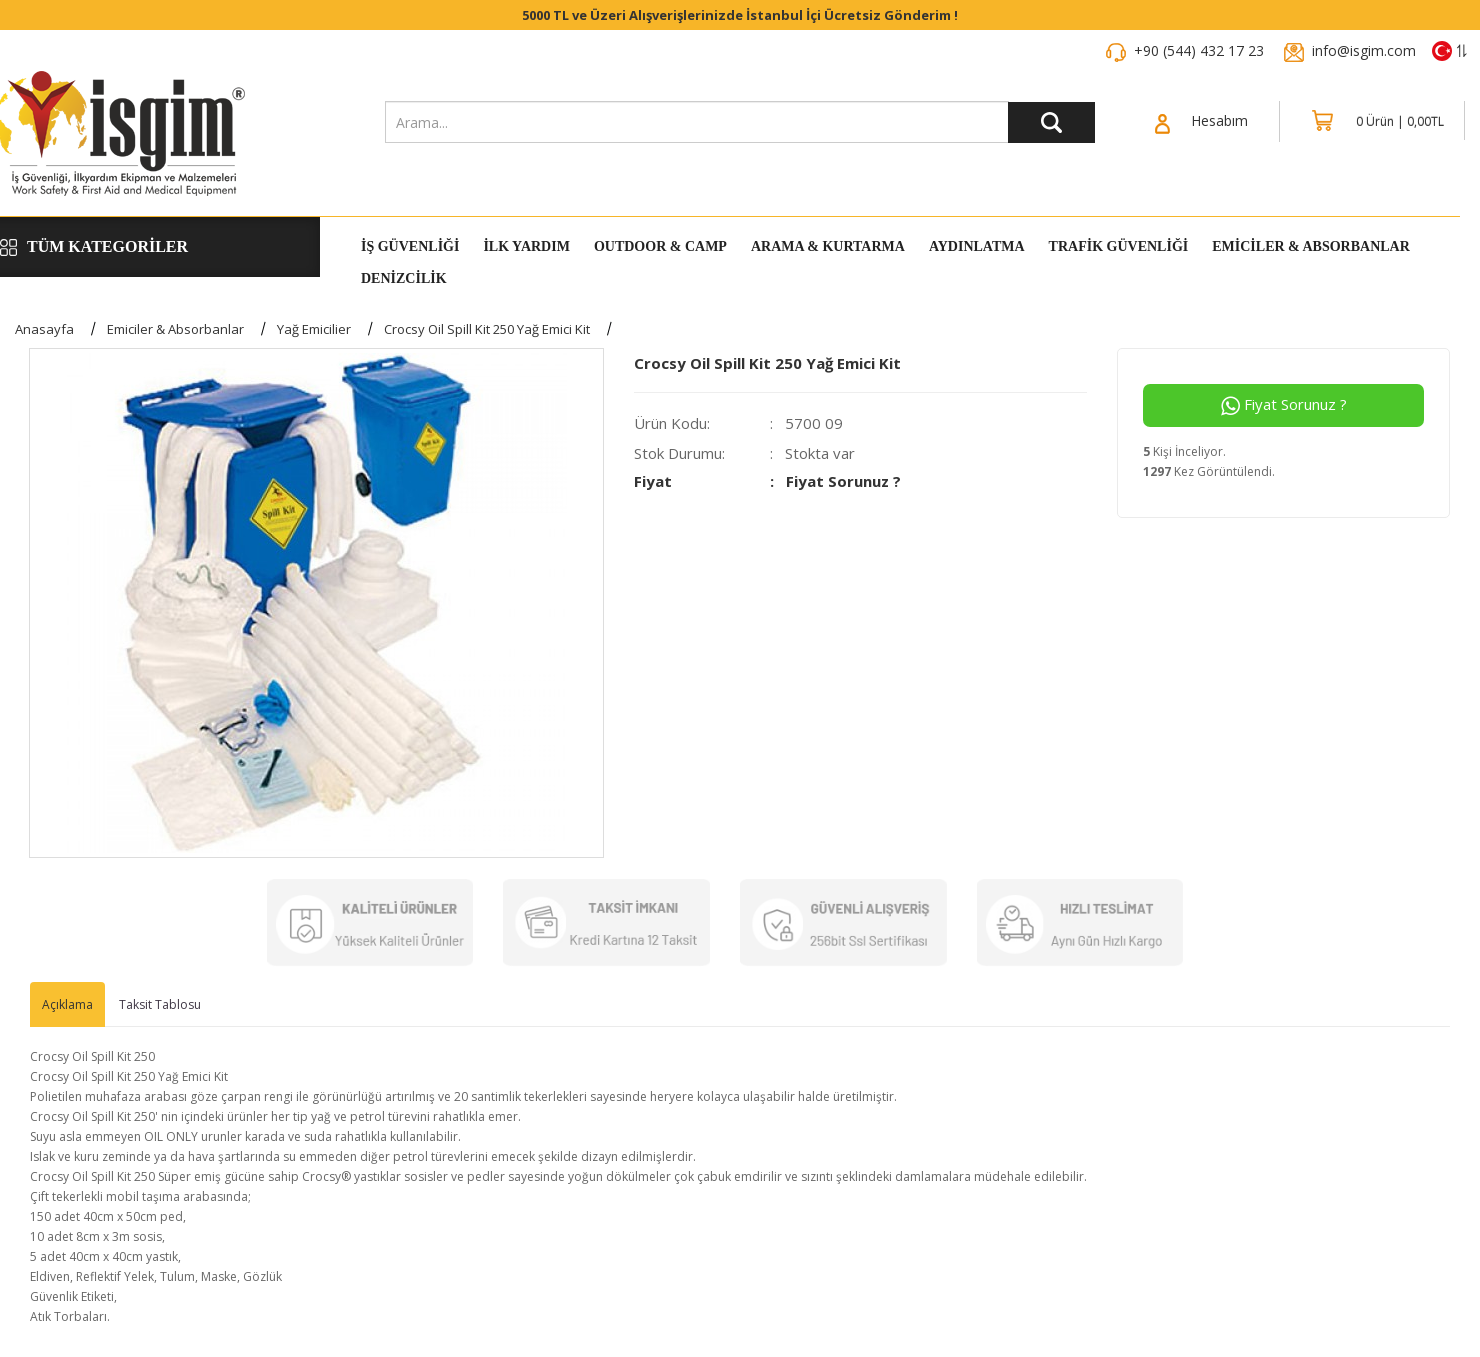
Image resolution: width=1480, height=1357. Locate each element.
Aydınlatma (977, 247)
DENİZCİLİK (404, 279)
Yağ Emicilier (314, 329)
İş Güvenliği (410, 247)
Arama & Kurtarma (828, 247)
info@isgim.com (1364, 50)
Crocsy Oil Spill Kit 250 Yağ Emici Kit (487, 329)
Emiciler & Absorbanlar (1311, 247)
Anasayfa (44, 329)
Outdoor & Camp (660, 247)
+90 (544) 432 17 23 (1199, 50)
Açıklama (67, 1004)
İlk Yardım (526, 247)
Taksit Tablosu (160, 1004)
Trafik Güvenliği (1119, 247)
